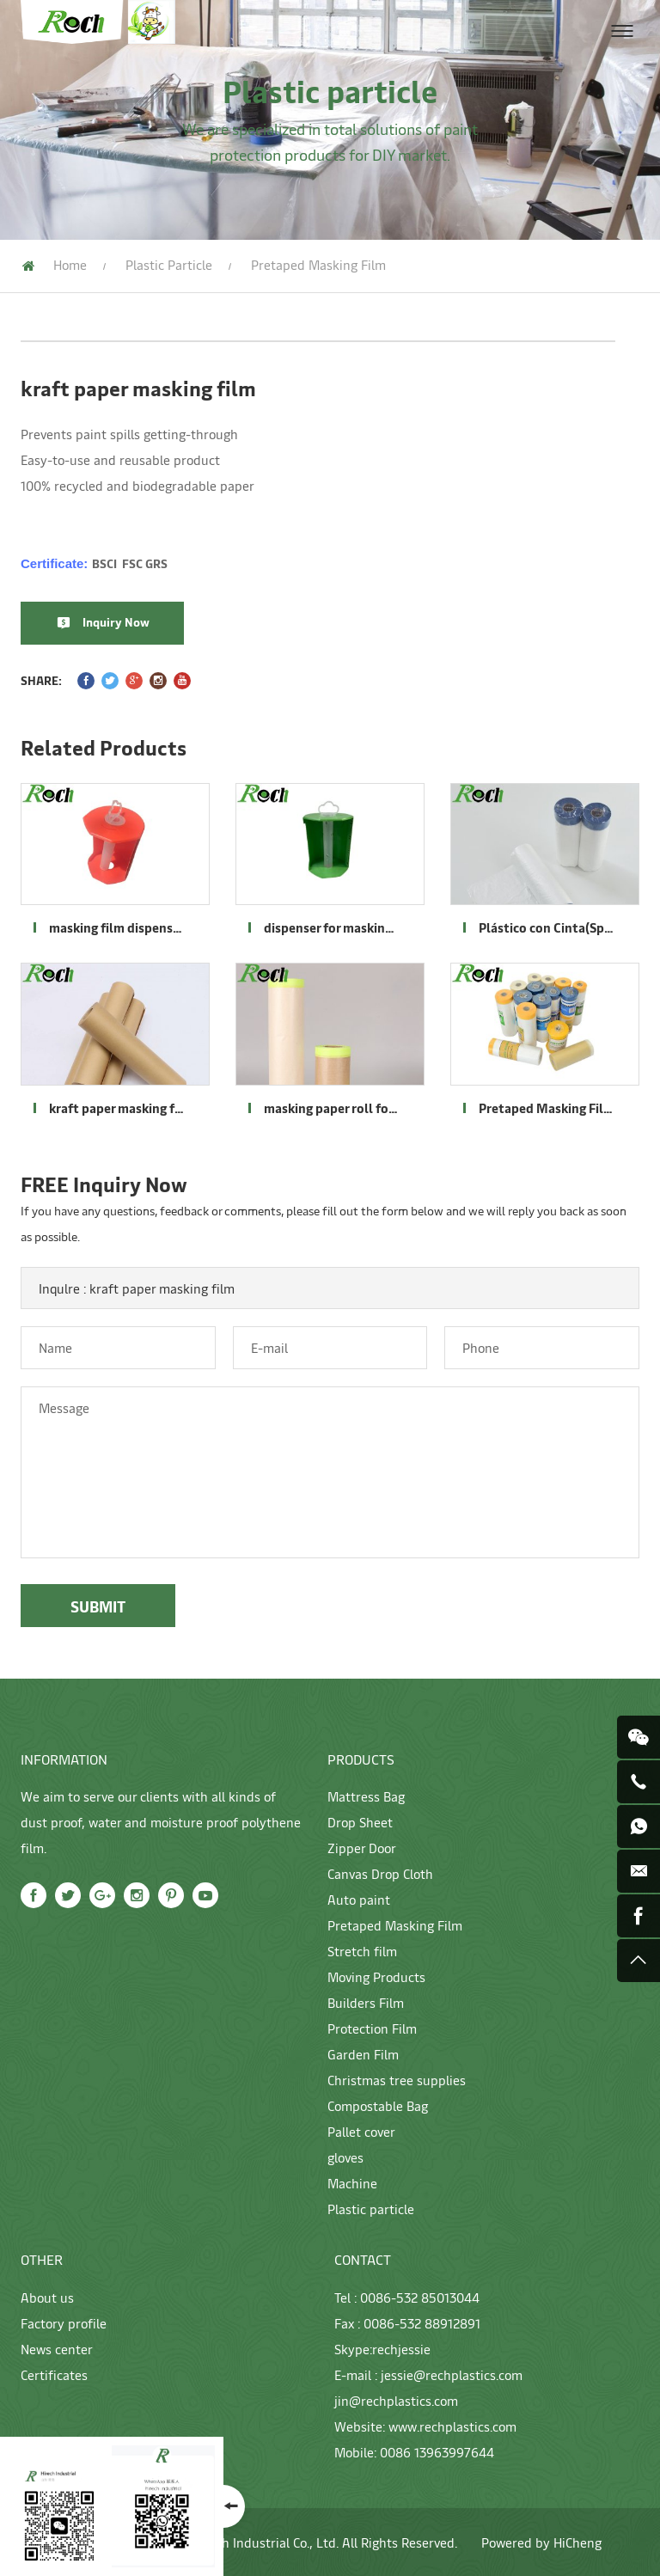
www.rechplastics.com (452, 2426)
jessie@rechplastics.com (451, 2374)
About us (47, 2297)
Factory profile (64, 2323)
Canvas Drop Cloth (380, 1873)
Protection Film (372, 2028)
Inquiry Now (116, 622)
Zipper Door (361, 1848)
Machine (352, 2183)
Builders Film (365, 2002)
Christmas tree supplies (396, 2080)
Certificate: (94, 563)
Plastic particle (168, 264)
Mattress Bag (366, 1796)
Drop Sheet (360, 1822)
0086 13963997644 (437, 2452)
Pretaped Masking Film (394, 1925)
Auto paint (358, 1899)
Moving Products (376, 1976)
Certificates (54, 2374)
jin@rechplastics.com (396, 2400)
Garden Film (363, 2054)
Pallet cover (361, 2131)
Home (70, 264)
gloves (345, 2157)
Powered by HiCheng (541, 2542)
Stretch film (362, 1951)
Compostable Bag (377, 2105)
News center (57, 2349)
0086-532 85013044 (420, 2297)
